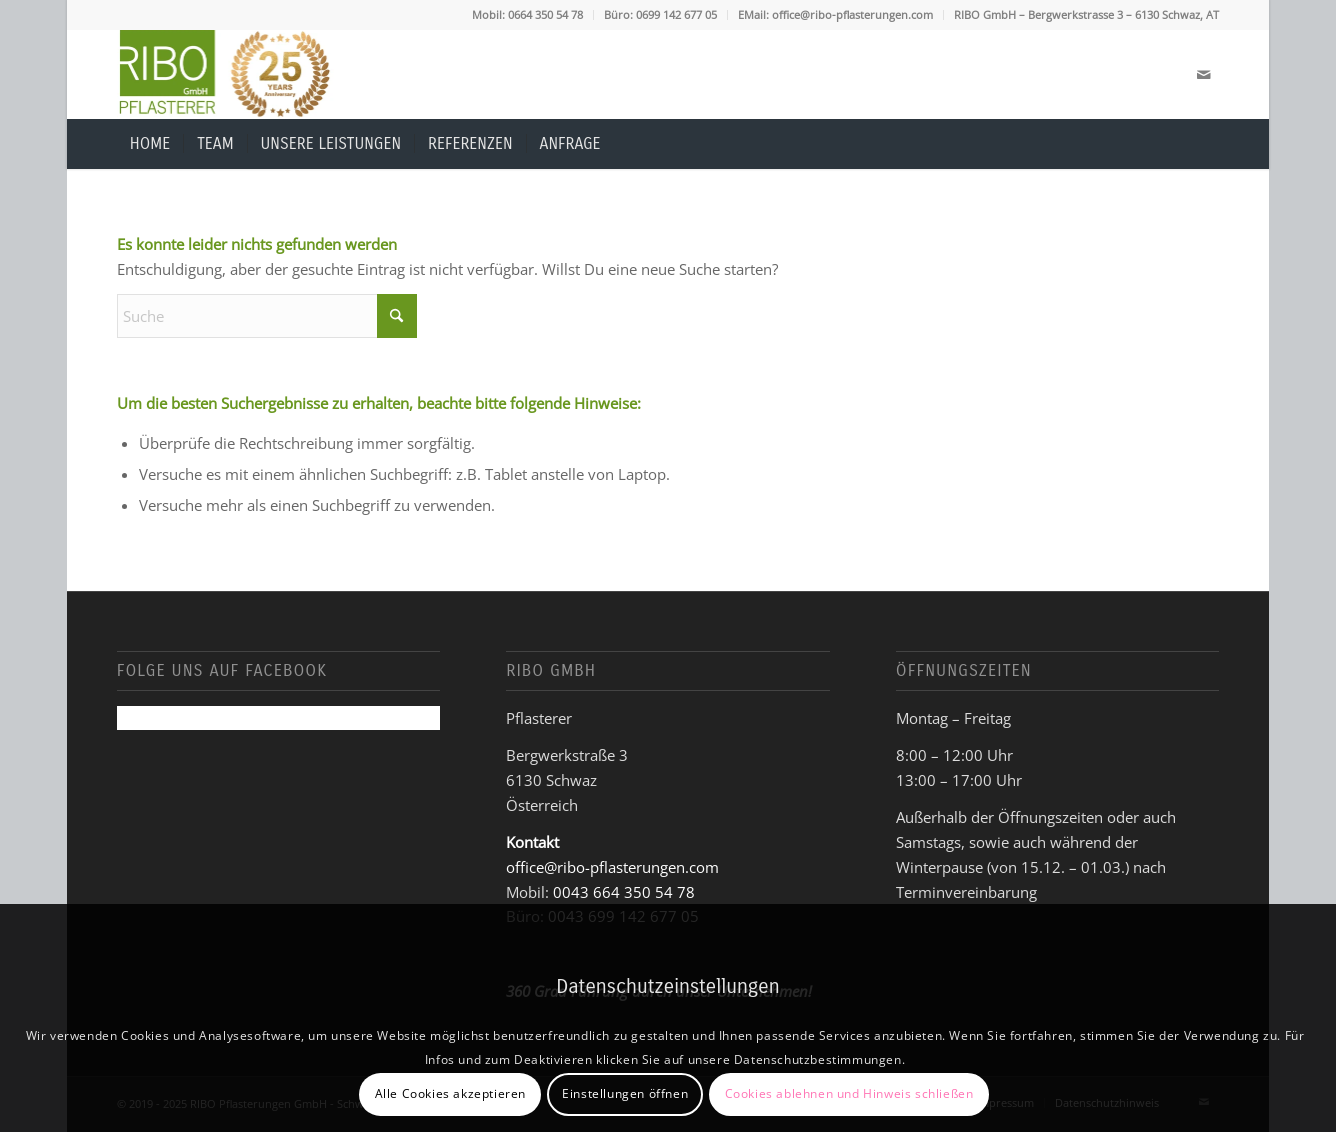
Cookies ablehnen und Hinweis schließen (849, 1093)
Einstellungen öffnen (625, 1093)
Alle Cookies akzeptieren (450, 1093)
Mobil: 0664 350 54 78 (527, 14)
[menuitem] (528, 15)
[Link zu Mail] (1204, 74)
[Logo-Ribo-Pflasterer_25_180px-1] (226, 74)
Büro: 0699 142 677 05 (660, 14)
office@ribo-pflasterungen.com (612, 867)
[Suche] (1207, 144)
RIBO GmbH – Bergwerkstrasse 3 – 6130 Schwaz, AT (1086, 14)
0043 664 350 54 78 (624, 892)
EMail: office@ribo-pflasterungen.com (835, 14)
